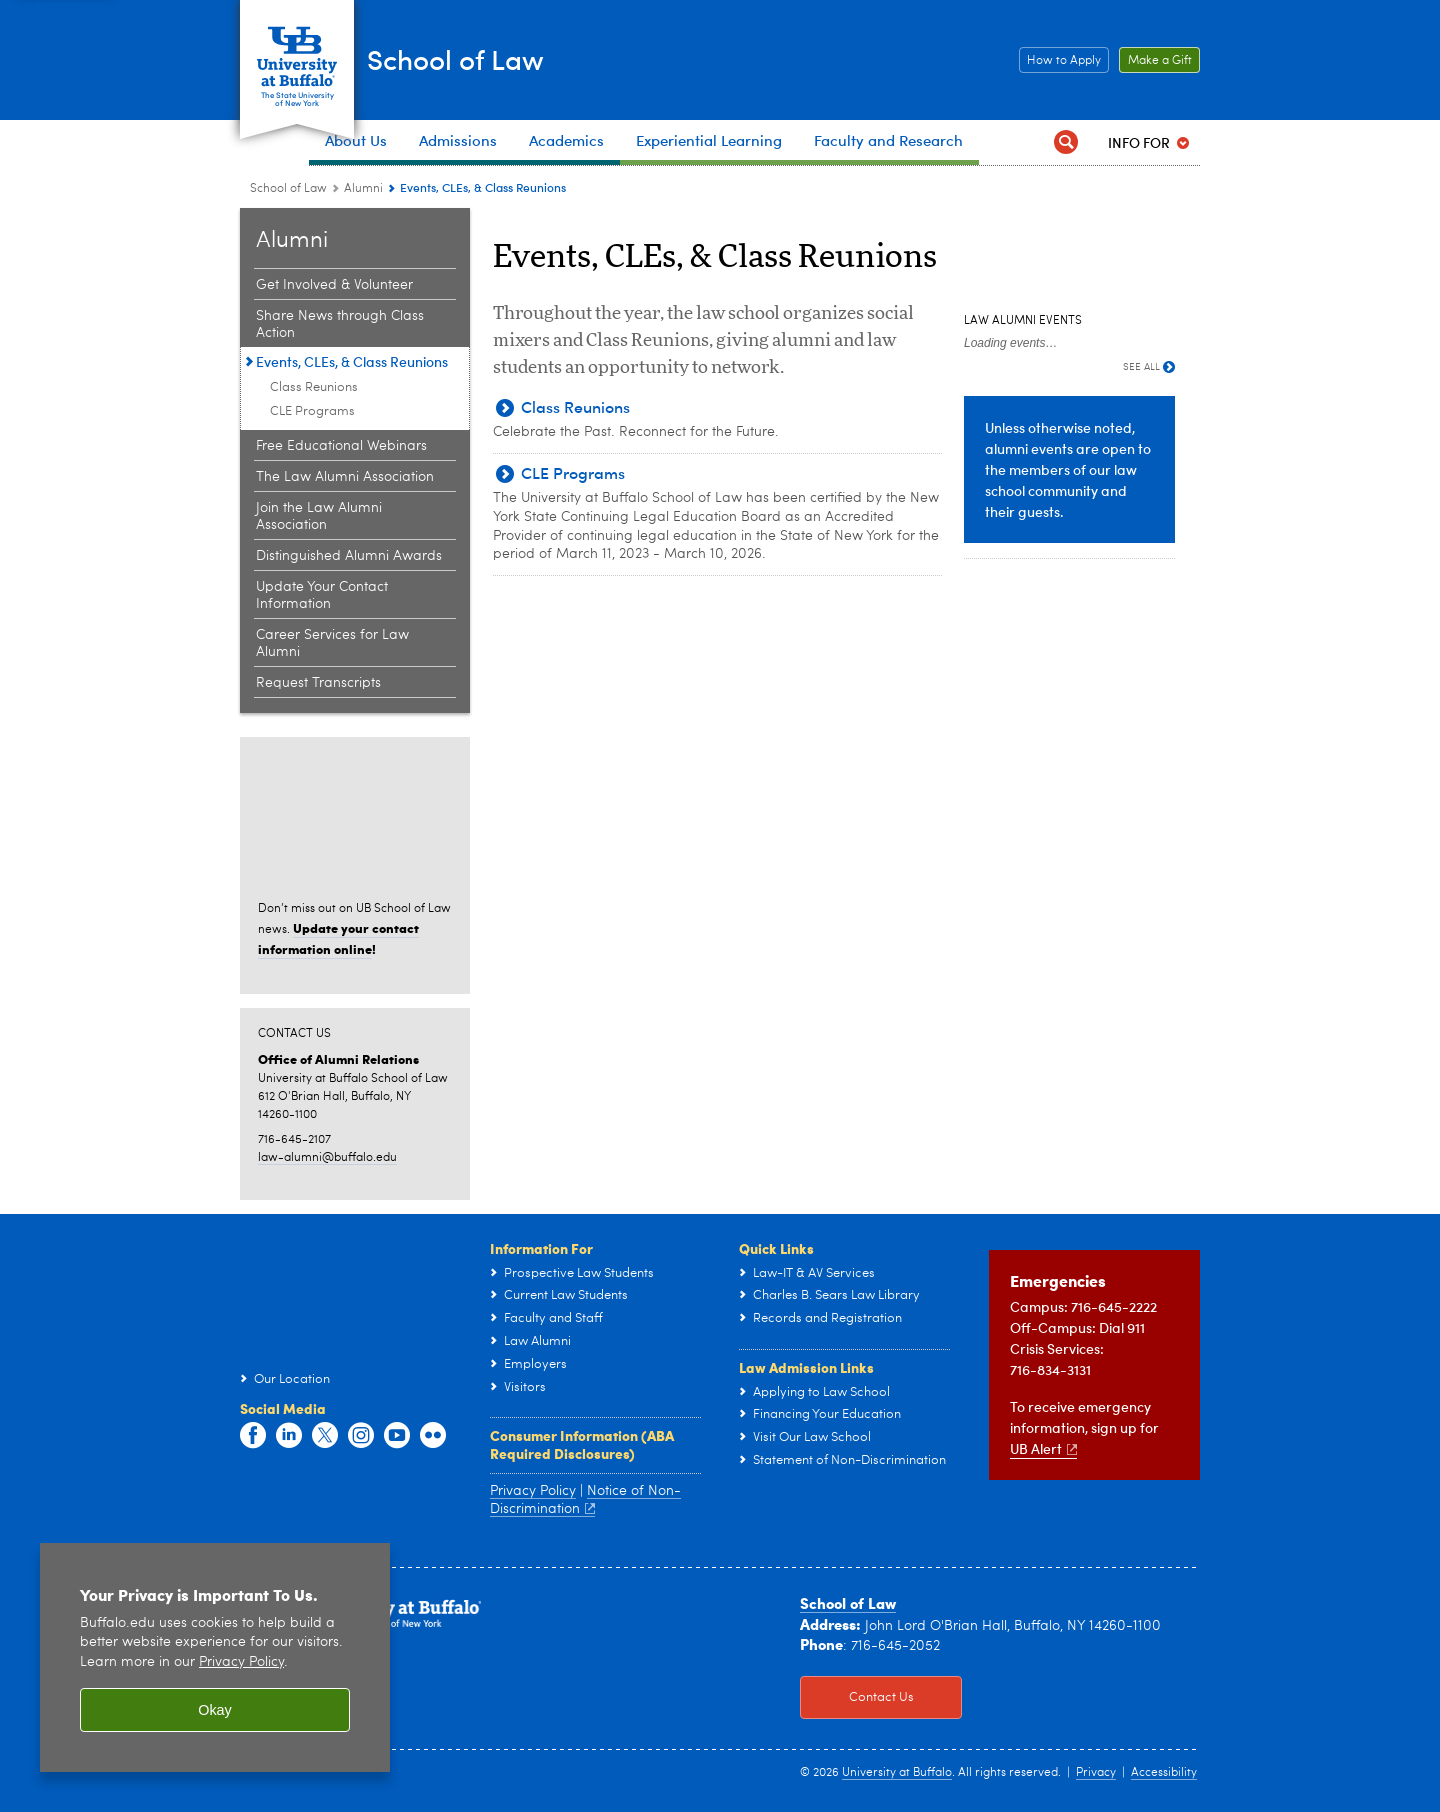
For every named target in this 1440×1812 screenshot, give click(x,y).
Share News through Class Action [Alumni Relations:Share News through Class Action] (340, 324)
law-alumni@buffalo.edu (327, 1158)
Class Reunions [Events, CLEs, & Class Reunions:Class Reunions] (314, 387)
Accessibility (1164, 1773)
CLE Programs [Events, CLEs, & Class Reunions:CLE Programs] (312, 411)
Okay (215, 1710)
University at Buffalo (897, 1773)
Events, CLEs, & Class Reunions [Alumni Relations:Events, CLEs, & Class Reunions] (352, 361)
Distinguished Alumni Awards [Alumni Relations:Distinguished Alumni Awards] (349, 556)
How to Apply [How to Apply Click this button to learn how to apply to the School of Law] (1060, 61)
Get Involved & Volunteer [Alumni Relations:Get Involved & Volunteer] (334, 285)
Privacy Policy (533, 1491)
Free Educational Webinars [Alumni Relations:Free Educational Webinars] (341, 446)
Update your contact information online (338, 938)
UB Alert (1043, 1448)
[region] (215, 1657)
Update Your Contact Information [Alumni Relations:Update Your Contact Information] (322, 595)
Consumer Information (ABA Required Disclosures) (582, 1444)
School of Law (501, 58)
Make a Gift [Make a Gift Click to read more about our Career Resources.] (1155, 61)
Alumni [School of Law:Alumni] (363, 189)
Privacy (1096, 1773)
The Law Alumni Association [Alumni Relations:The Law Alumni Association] (345, 477)
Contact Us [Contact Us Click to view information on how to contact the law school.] (857, 1698)
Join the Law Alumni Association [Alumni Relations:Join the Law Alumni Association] (319, 516)
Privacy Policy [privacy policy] (241, 1662)
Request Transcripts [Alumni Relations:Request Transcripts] (318, 683)
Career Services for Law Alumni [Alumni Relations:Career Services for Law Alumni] (332, 643)
